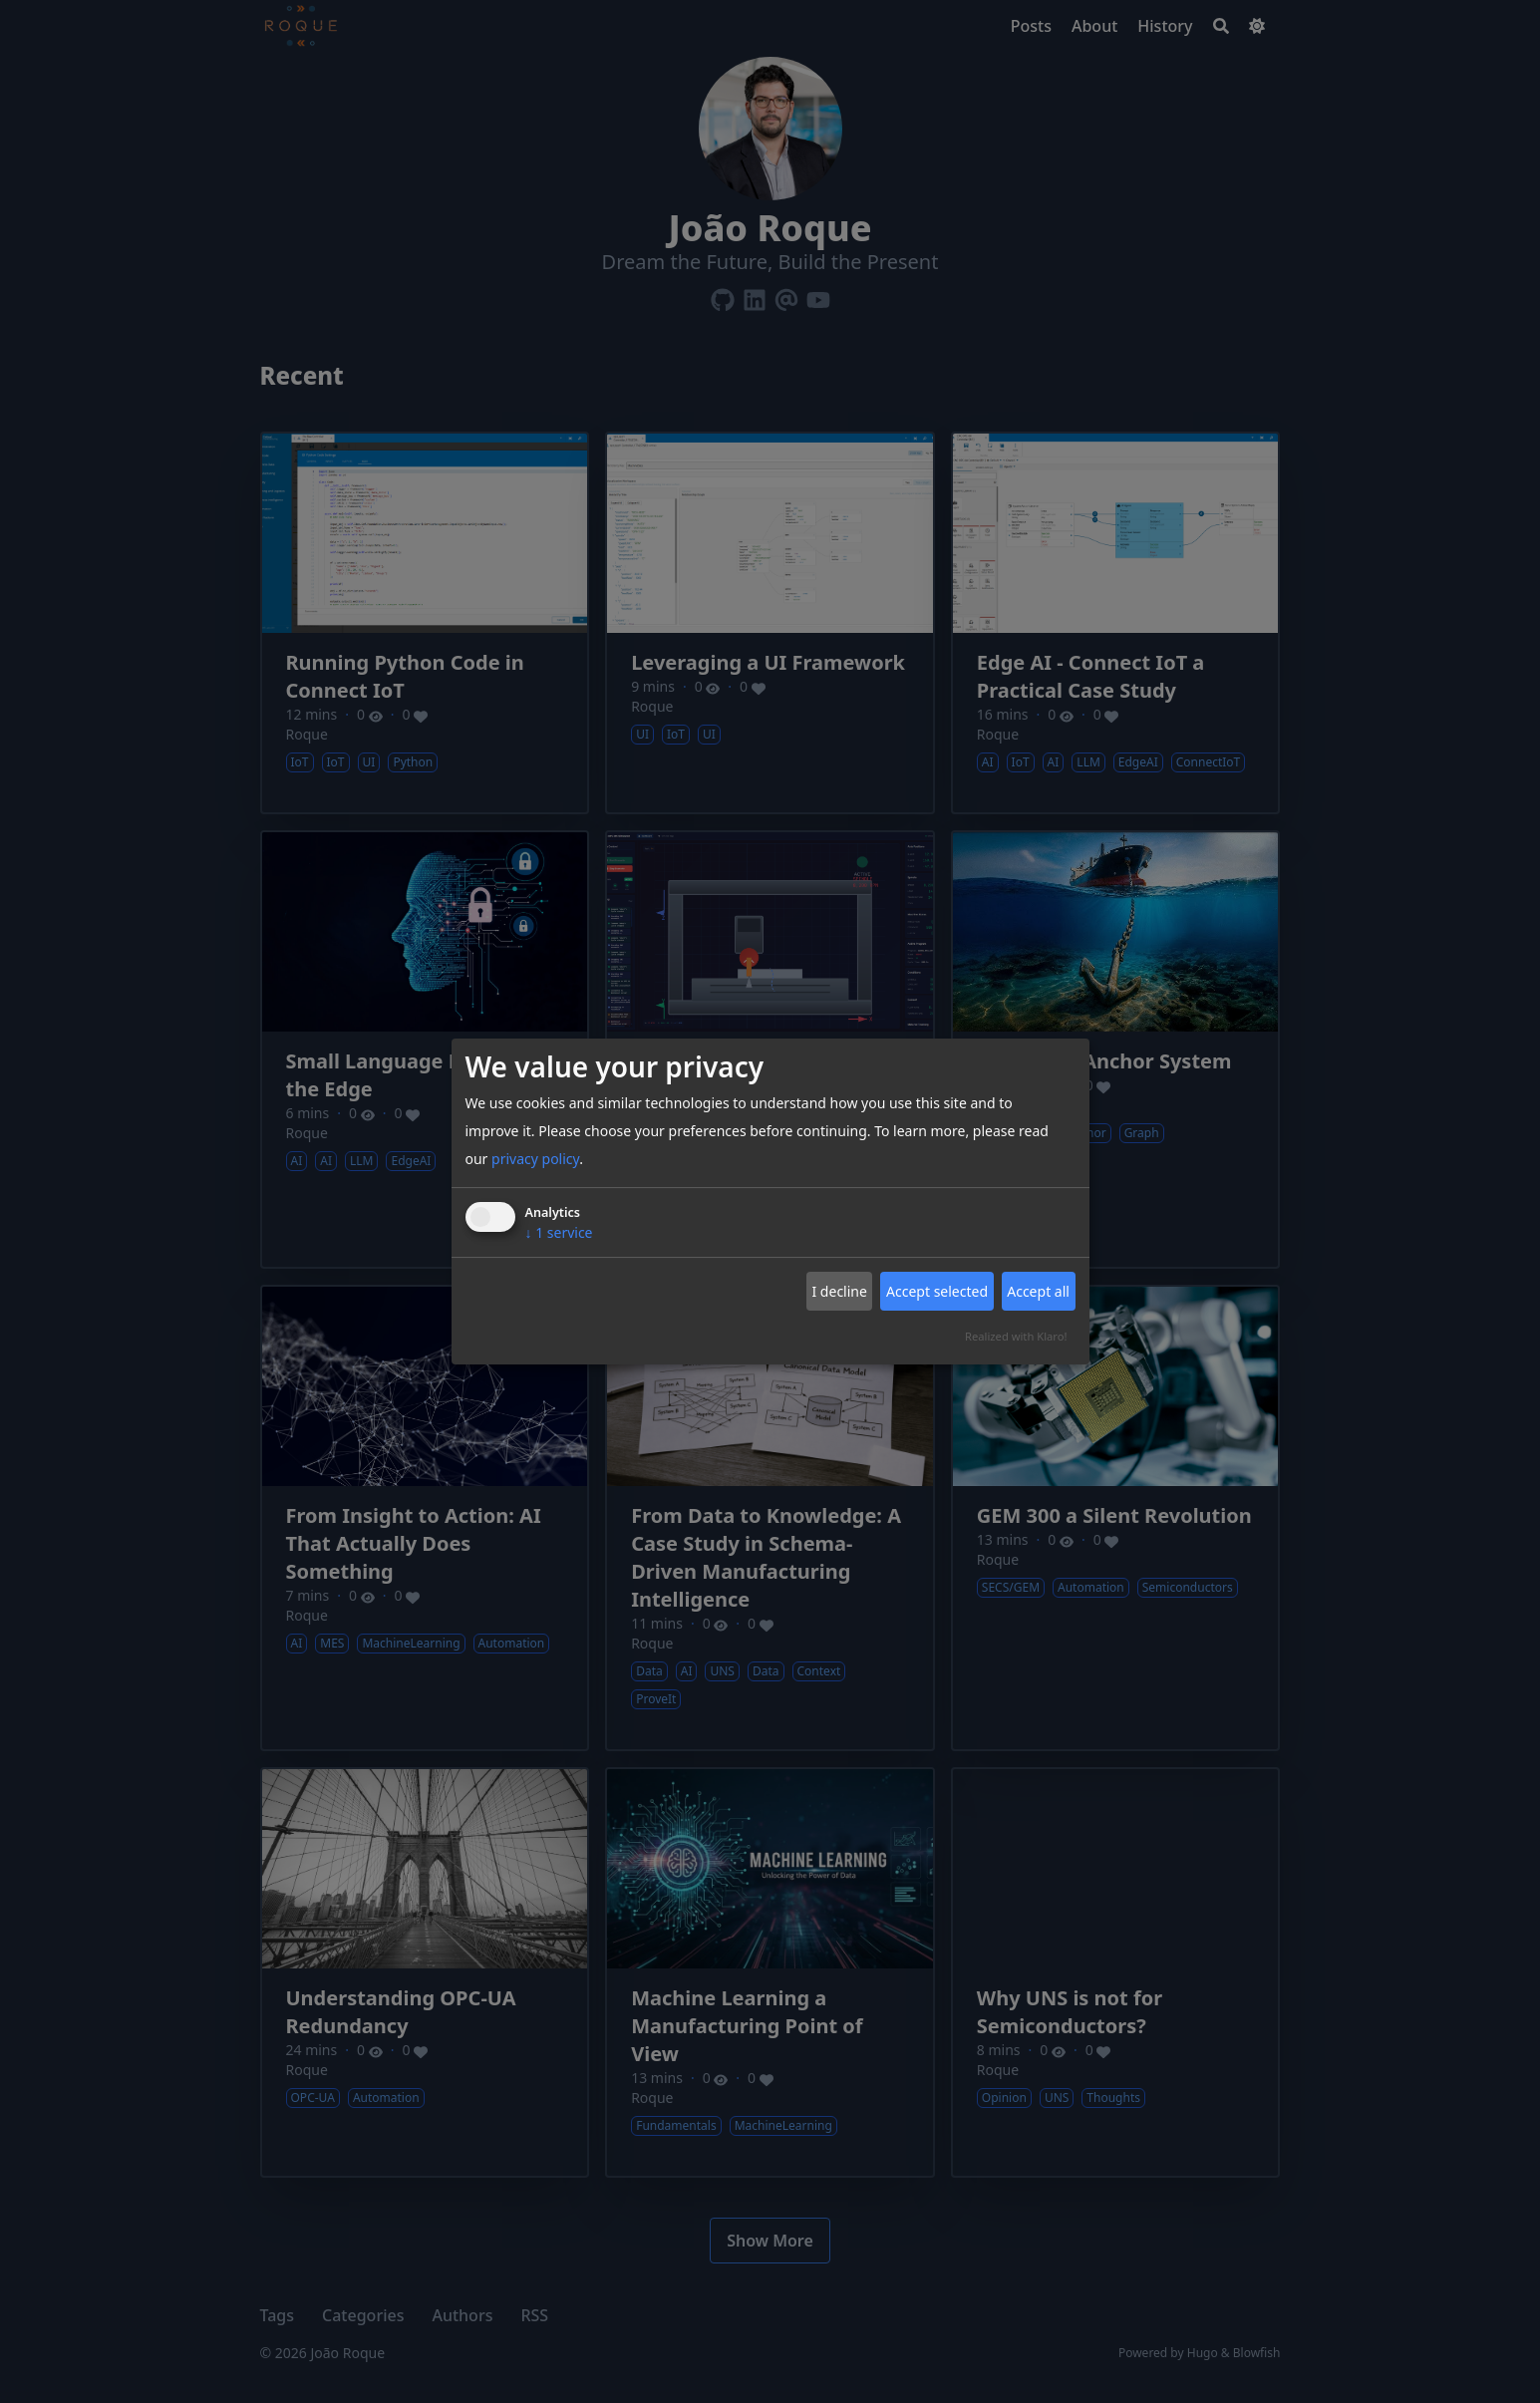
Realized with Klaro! (1016, 1336)
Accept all (1038, 1291)
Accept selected (937, 1291)
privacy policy (535, 1158)
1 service (559, 1232)
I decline (838, 1291)
